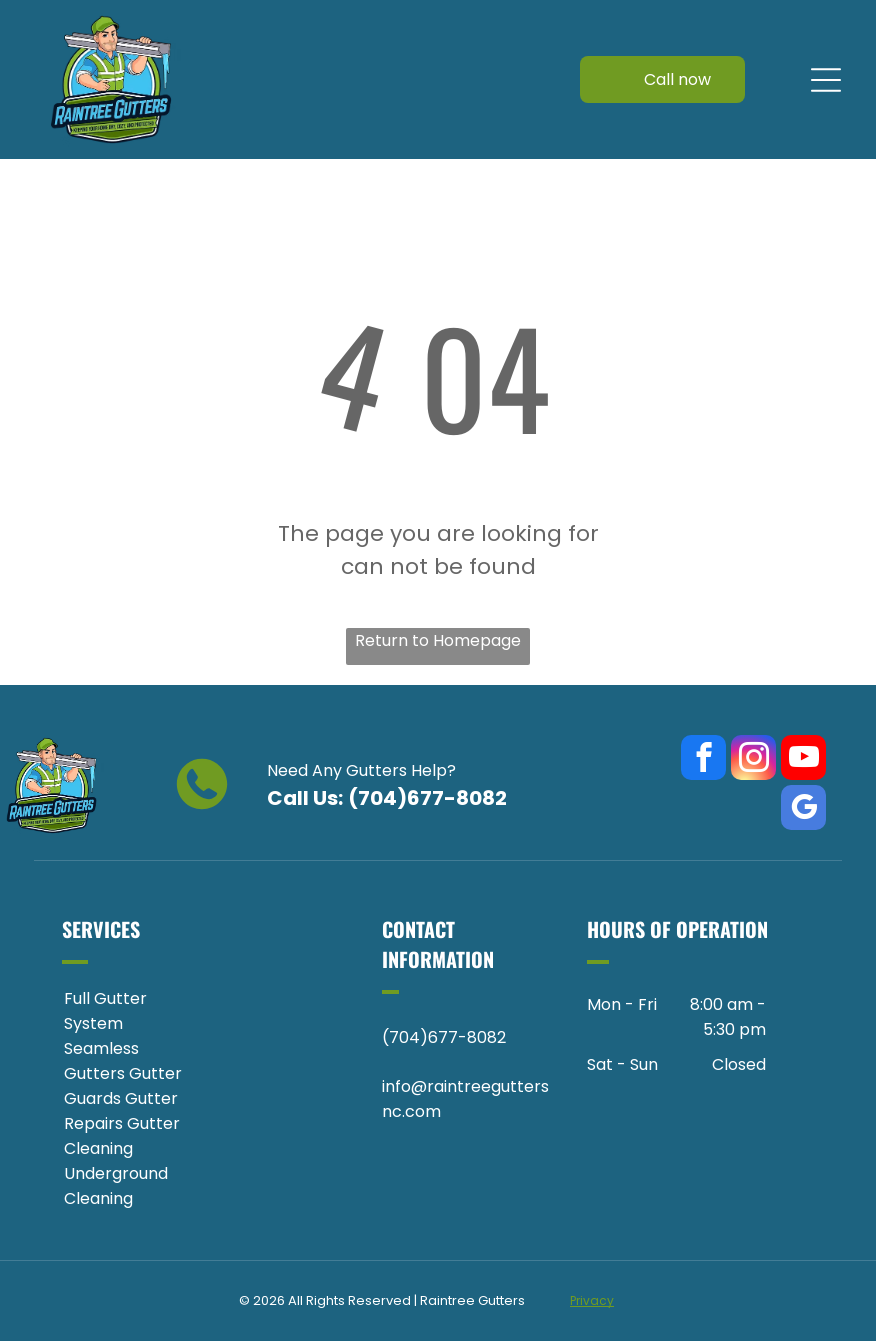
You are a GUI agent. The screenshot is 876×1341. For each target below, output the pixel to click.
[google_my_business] (803, 810)
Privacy (592, 1300)
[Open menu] (826, 80)
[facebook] (703, 760)
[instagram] (753, 760)
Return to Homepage (438, 640)
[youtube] (803, 760)
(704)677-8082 (427, 798)
